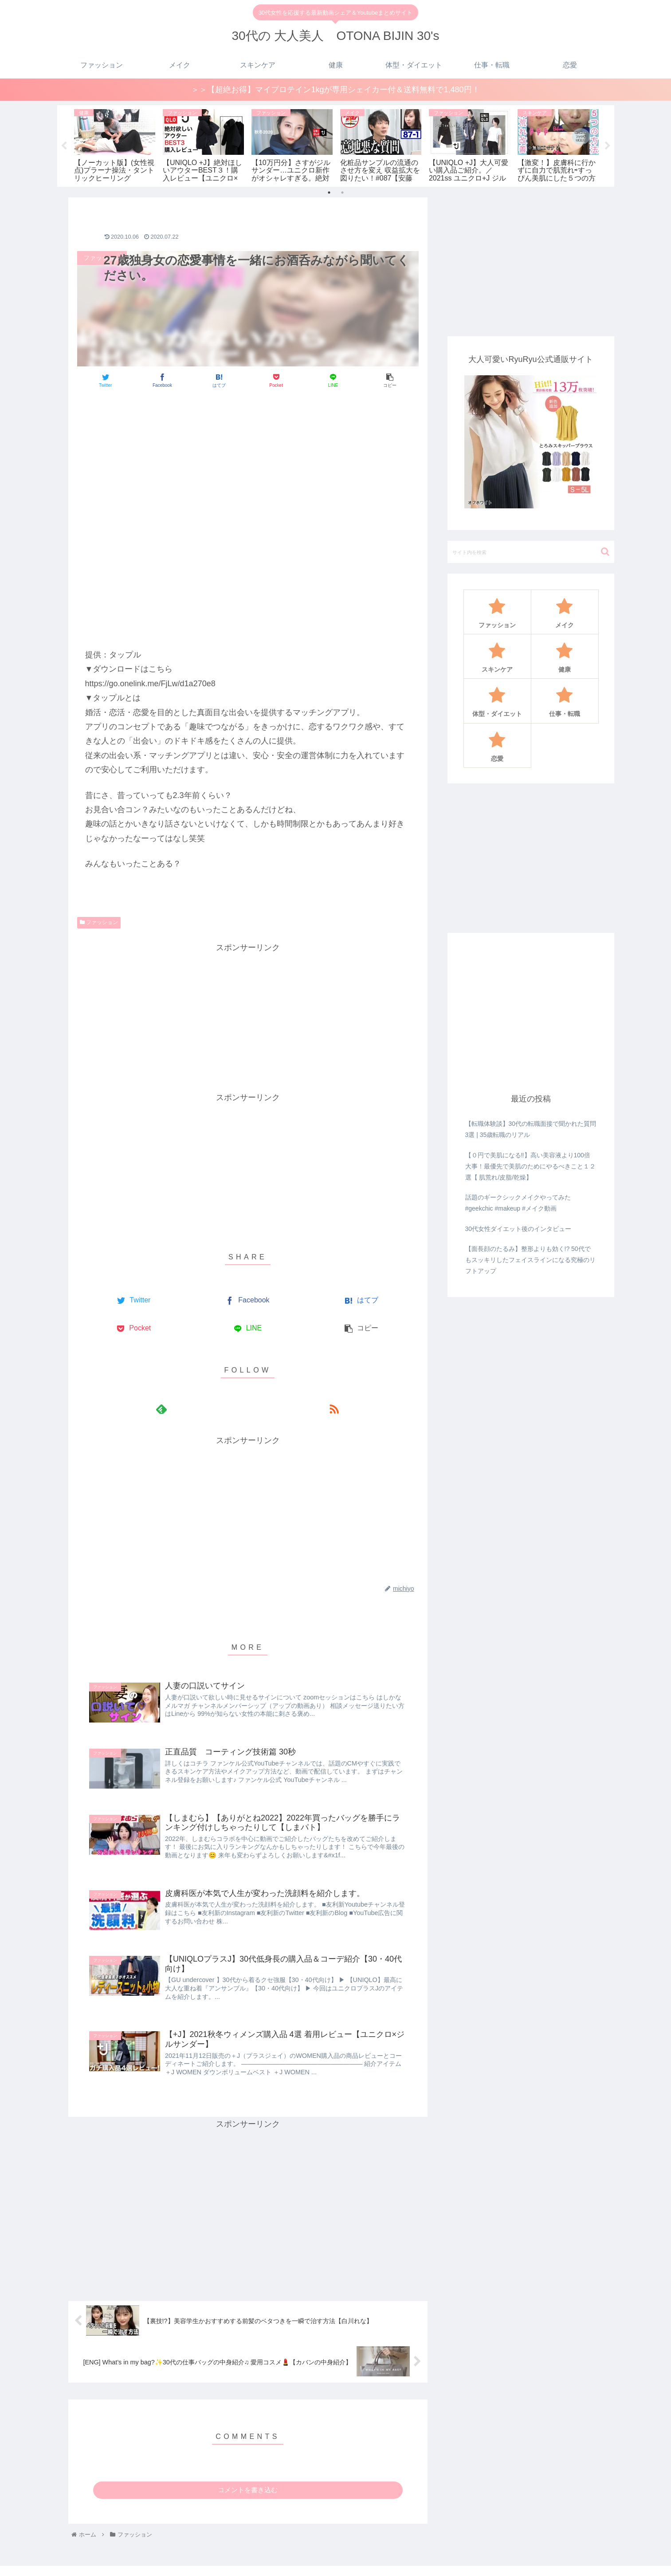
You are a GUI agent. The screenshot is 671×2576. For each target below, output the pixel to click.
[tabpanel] (115, 144)
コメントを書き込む (248, 2489)
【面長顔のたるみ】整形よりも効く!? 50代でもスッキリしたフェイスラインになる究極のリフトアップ (530, 1259)
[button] (605, 552)
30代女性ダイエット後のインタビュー (518, 1228)
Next (607, 146)
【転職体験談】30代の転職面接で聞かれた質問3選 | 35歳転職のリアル (530, 1129)
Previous (63, 146)
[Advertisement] (248, 422)
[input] (530, 552)
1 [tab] (329, 192)
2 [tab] (342, 192)
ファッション (99, 922)
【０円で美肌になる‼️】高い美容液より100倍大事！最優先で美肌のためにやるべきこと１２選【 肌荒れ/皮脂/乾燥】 (530, 1165)
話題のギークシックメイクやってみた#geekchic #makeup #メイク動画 (518, 1203)
